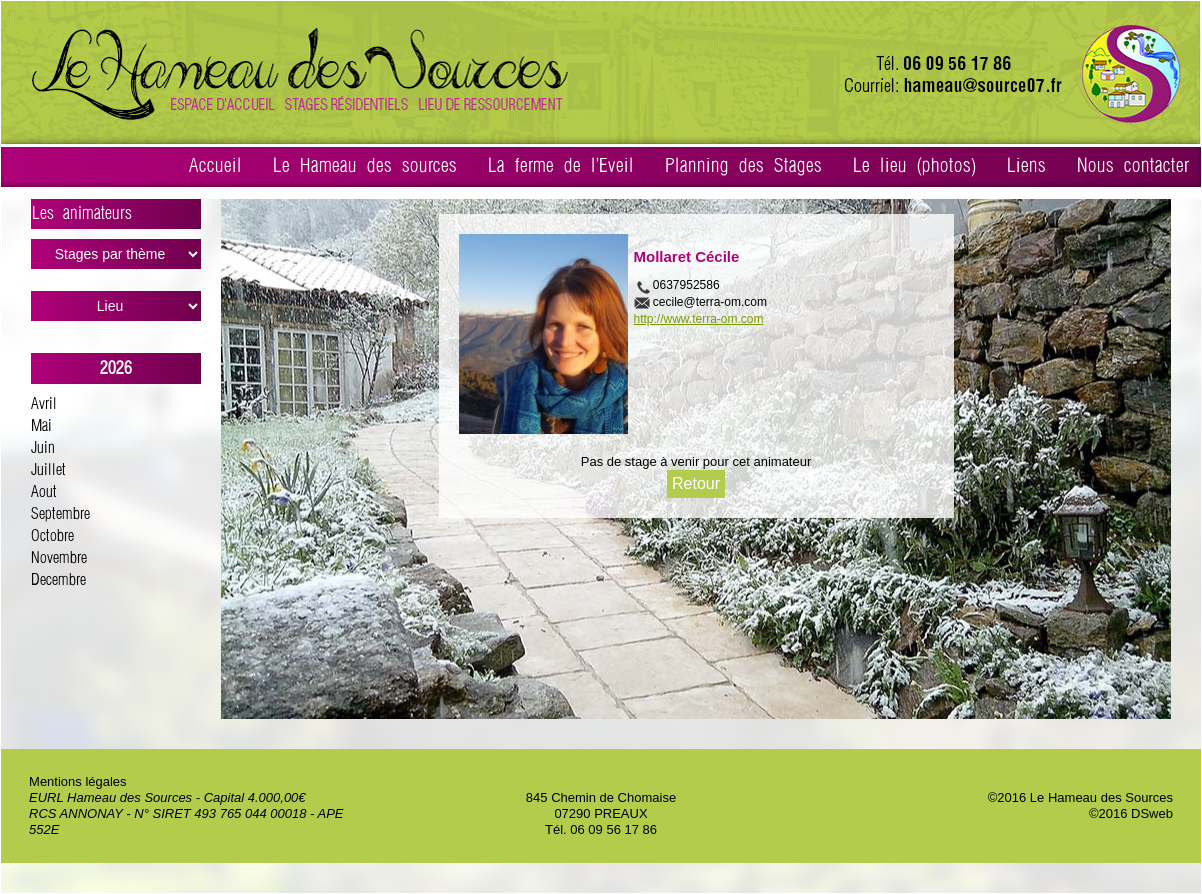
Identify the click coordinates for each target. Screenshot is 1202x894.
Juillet (48, 470)
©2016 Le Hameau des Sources (1080, 797)
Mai (41, 426)
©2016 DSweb (1131, 813)
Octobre (52, 536)
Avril (44, 404)
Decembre (58, 580)
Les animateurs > (116, 217)
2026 (116, 368)
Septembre (60, 514)
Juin (43, 448)
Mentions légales (78, 781)
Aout (44, 492)
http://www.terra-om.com (699, 319)
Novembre (59, 558)
